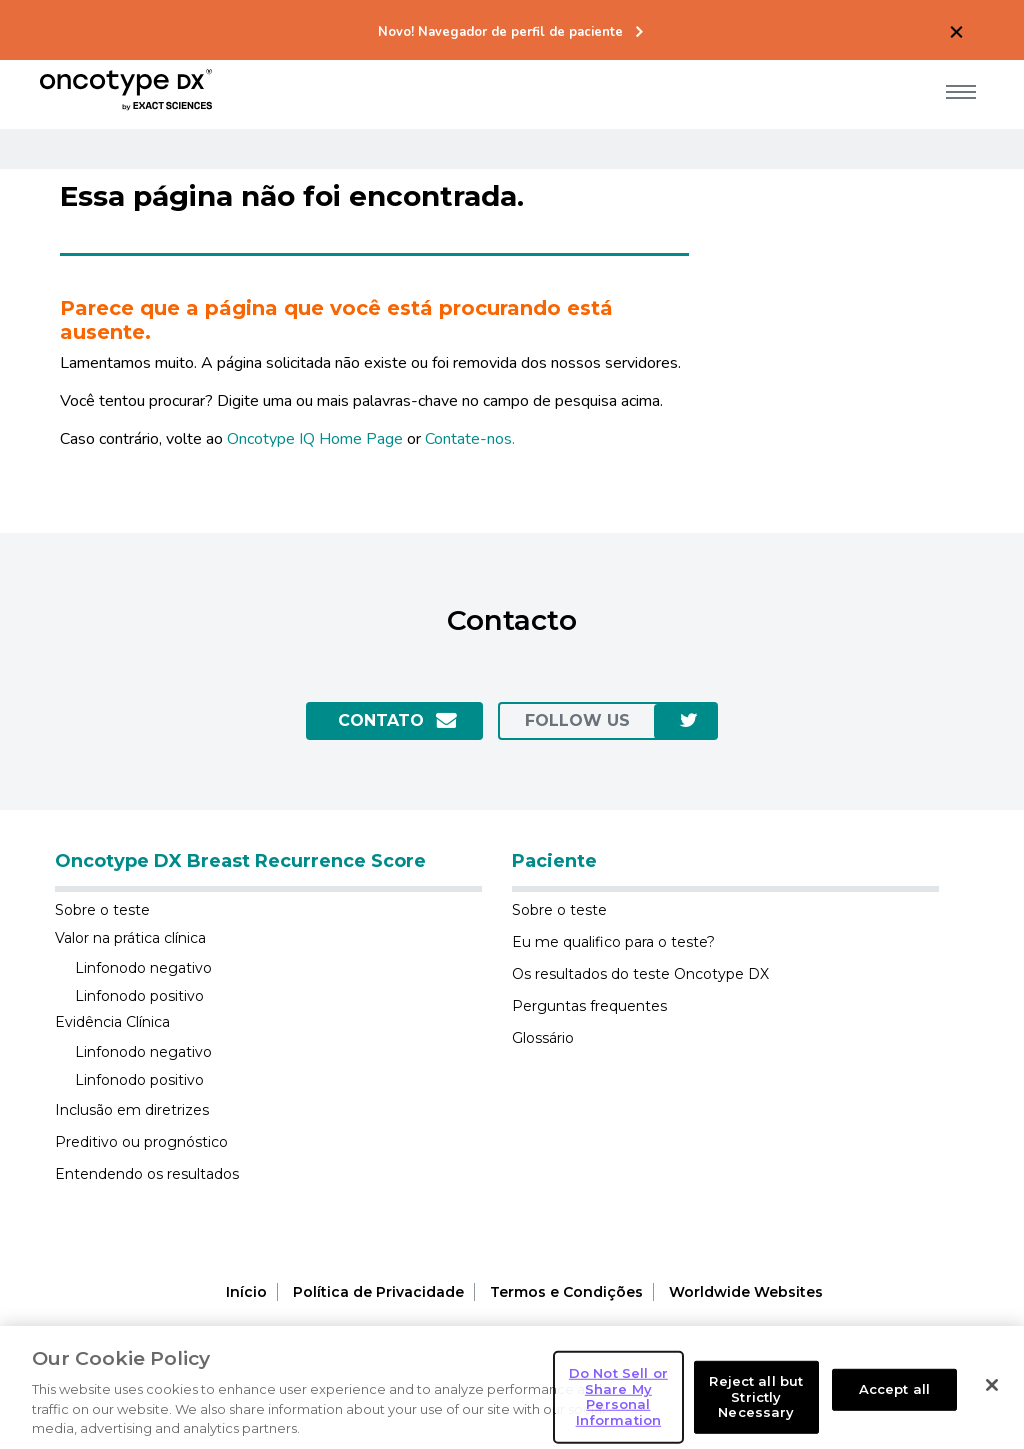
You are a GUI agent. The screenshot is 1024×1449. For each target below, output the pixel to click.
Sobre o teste (102, 910)
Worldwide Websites (746, 1292)
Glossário (543, 1038)
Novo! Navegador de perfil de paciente (500, 32)
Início (246, 1292)
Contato (381, 720)
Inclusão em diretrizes (132, 1110)
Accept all (894, 1409)
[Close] (992, 1405)
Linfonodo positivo (139, 996)
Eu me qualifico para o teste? (613, 942)
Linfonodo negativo (143, 968)
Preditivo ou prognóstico (141, 1142)
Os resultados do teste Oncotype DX (640, 974)
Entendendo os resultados (147, 1174)
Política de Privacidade (378, 1292)
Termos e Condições (566, 1292)
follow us (577, 720)
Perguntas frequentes (589, 1006)
